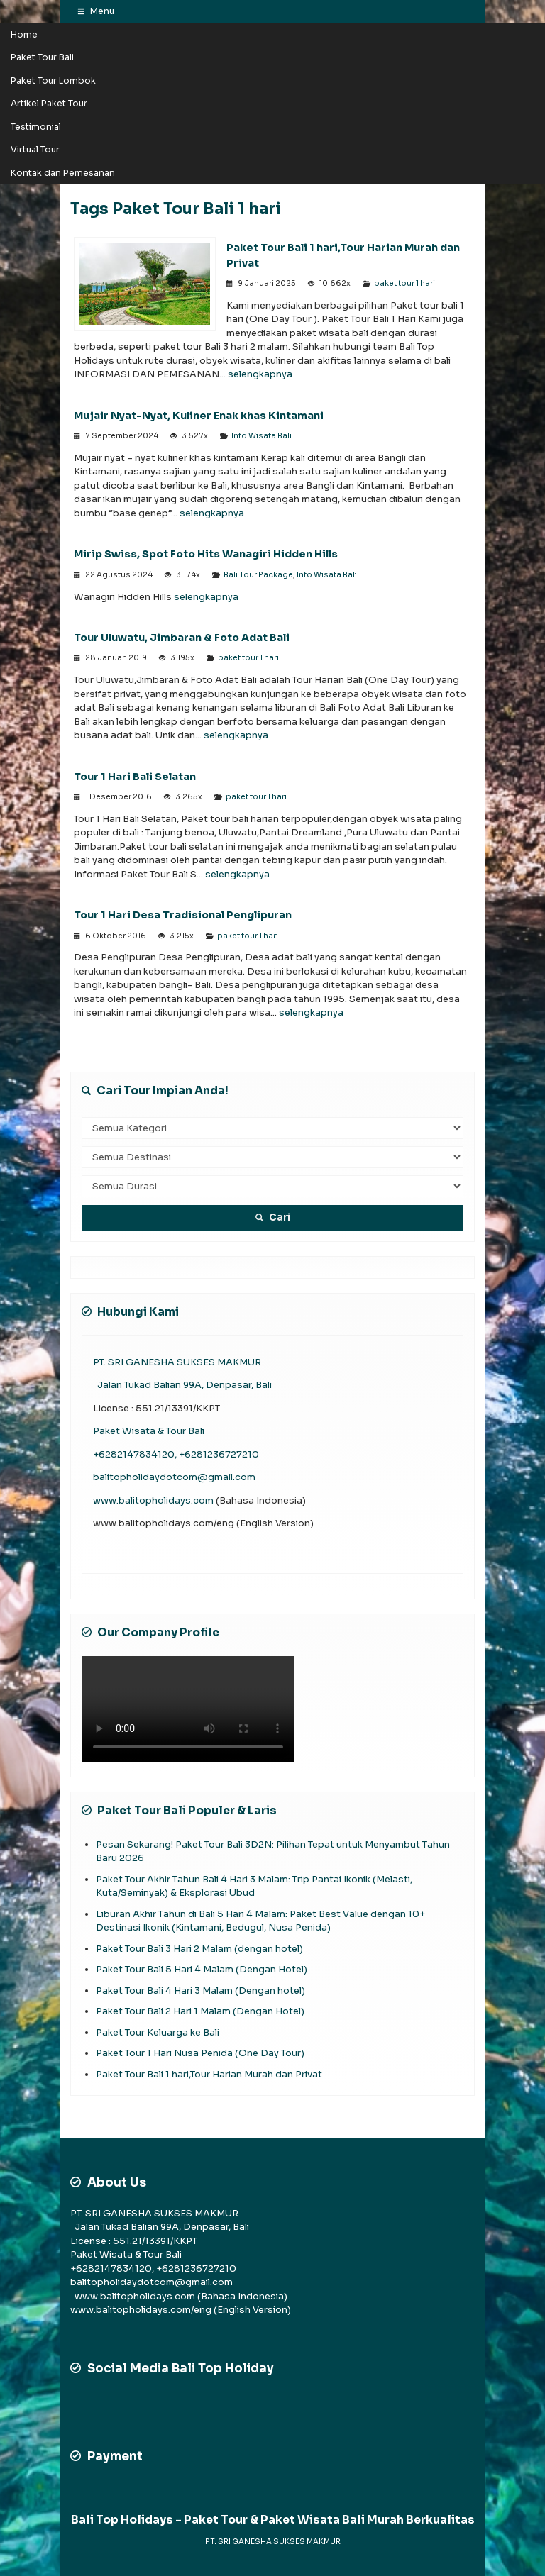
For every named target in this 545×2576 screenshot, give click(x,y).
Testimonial (36, 127)
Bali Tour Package (258, 574)
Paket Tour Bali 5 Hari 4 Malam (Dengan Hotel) (201, 1969)
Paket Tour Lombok (53, 81)
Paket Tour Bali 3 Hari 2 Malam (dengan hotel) (199, 1949)
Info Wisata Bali (261, 435)
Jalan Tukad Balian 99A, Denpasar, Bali (182, 1385)
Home (24, 34)
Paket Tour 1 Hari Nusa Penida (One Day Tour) (200, 2053)
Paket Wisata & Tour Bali (148, 1431)
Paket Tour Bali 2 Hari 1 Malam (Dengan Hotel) (200, 2011)
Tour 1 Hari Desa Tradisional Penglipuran (183, 915)
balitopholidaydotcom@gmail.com (174, 1477)
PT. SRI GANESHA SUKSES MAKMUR (177, 1362)
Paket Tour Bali (42, 57)
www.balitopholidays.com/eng (142, 2310)
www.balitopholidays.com (154, 1500)
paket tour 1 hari (404, 283)
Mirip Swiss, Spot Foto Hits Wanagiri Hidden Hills (206, 554)
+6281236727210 (219, 1454)
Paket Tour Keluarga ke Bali (157, 2032)
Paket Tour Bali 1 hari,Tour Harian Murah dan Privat (209, 2074)
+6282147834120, (136, 1454)
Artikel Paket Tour (49, 103)
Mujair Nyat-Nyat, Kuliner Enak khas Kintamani (200, 415)
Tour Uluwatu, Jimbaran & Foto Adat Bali (182, 637)
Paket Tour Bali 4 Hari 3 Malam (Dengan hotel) (201, 1990)
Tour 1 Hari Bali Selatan (135, 776)
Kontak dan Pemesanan (63, 173)
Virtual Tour (35, 149)
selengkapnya (260, 374)
